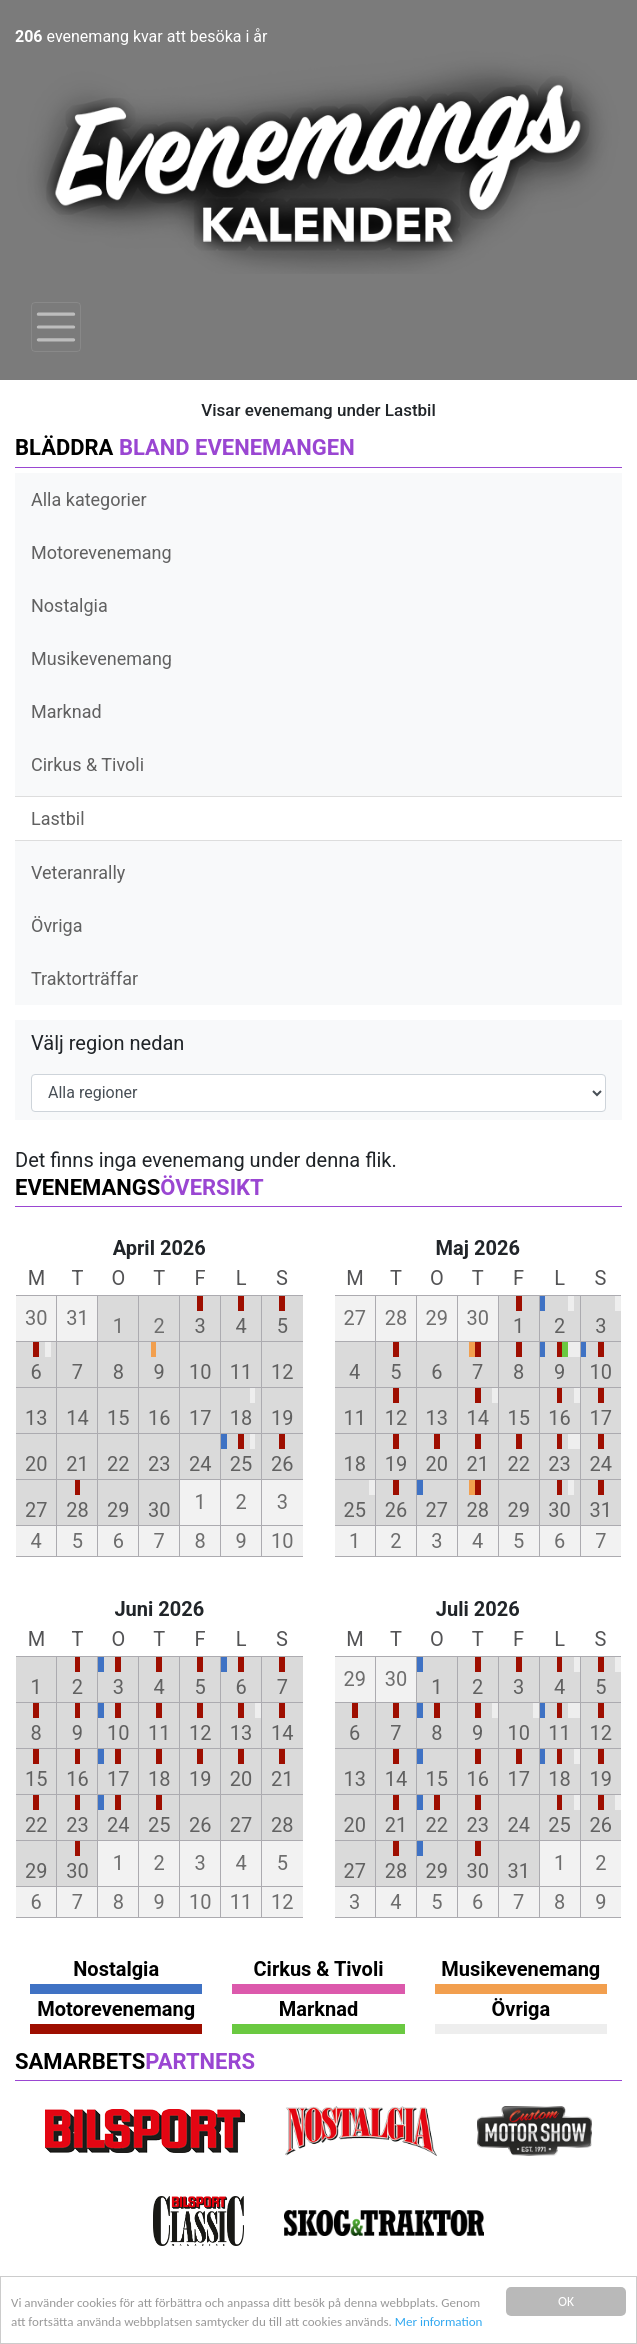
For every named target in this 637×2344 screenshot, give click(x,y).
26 (282, 1464)
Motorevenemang (101, 552)
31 (601, 1510)
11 (241, 1372)
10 (200, 1372)
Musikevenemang (101, 658)
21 (77, 1464)
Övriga (56, 925)
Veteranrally (78, 872)
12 (282, 1372)
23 (159, 1464)
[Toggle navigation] (56, 327)
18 (241, 1418)
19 (282, 1418)
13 (36, 1418)
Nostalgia (69, 605)
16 (159, 1418)
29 (118, 1510)
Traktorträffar (84, 978)
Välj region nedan (107, 1043)
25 (241, 1464)
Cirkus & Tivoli (87, 764)
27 (36, 1510)
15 (118, 1418)
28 (77, 1510)
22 (118, 1464)
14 (77, 1418)
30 (159, 1510)
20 (36, 1464)
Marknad (66, 711)
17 (200, 1418)
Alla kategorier (89, 499)
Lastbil (58, 818)
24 (200, 1464)
